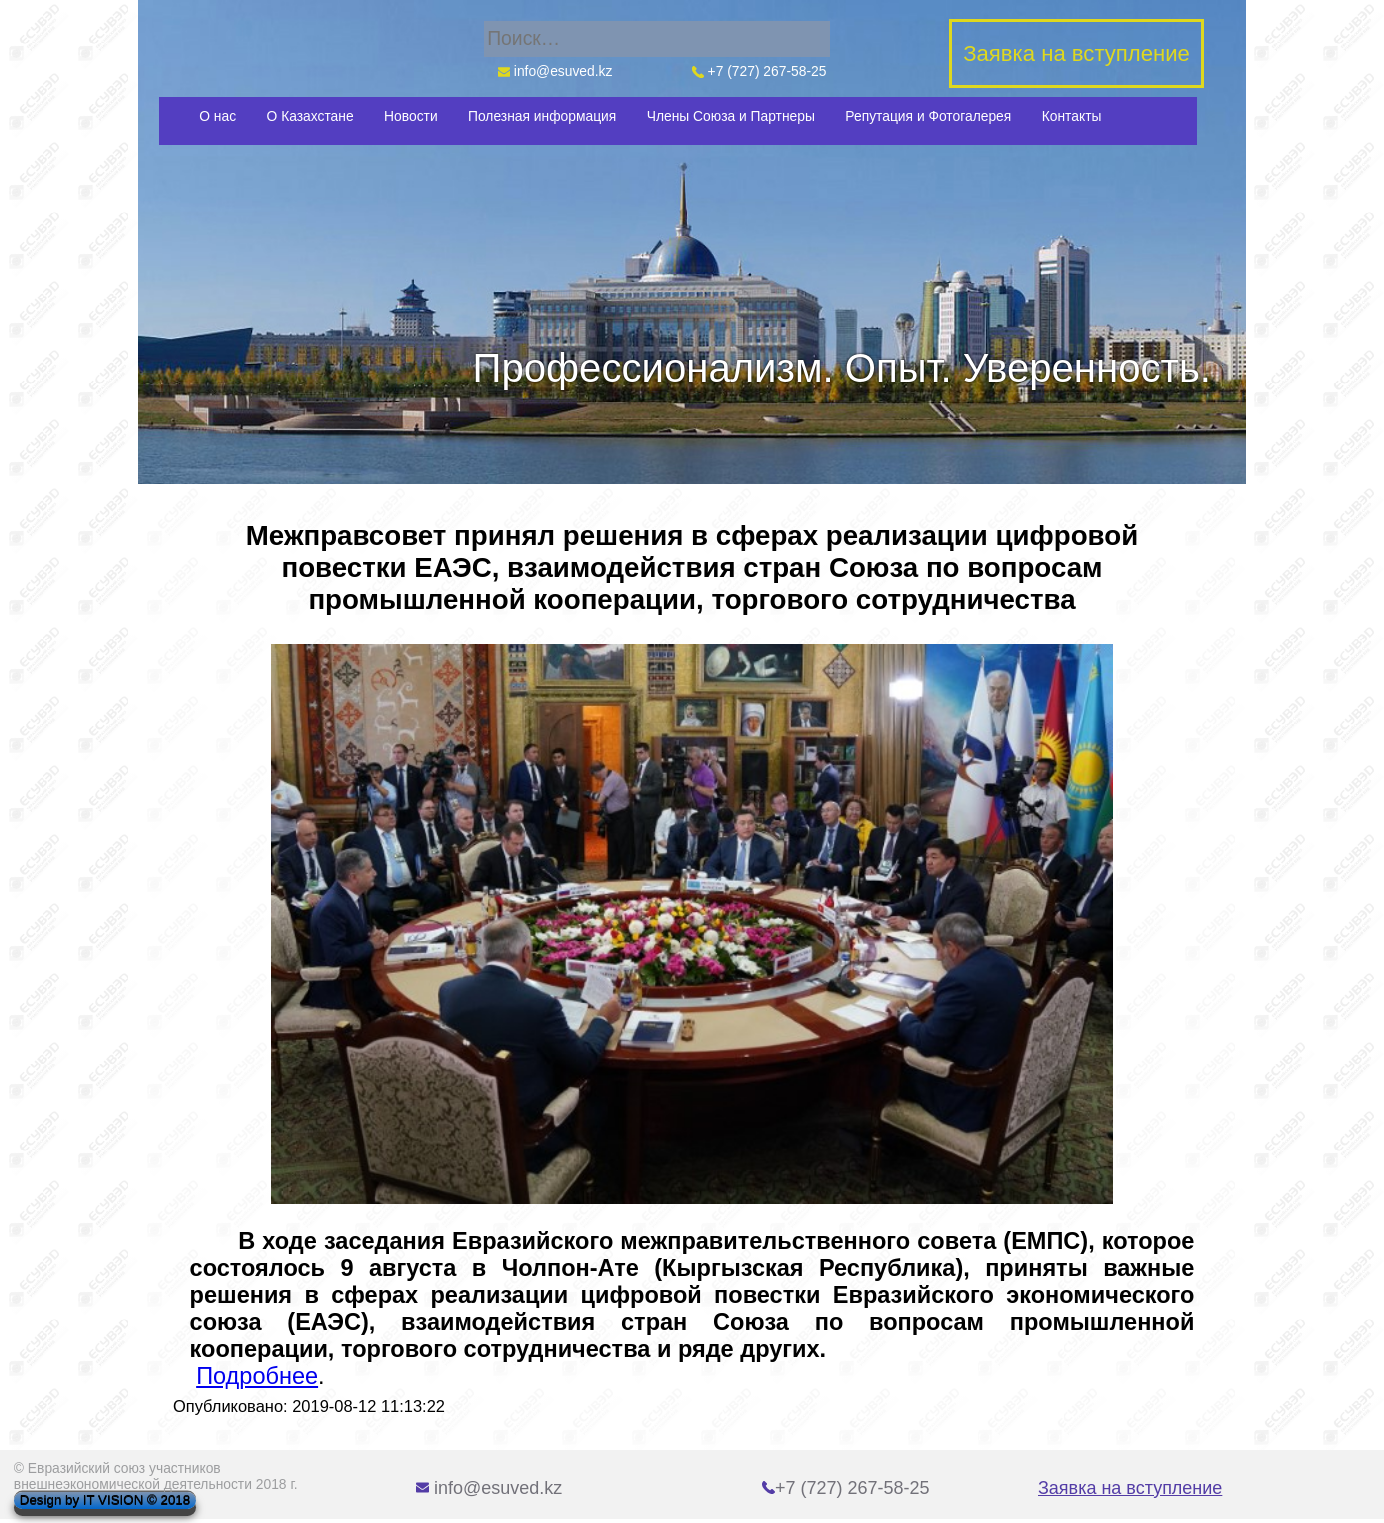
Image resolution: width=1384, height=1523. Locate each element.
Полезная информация (542, 116)
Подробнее (257, 1376)
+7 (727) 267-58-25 (759, 71)
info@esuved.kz (555, 71)
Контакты (1072, 116)
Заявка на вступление (1130, 1488)
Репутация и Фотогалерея (928, 116)
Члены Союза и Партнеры (731, 116)
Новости (411, 116)
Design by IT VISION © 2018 (105, 1500)
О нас (217, 116)
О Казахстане (310, 116)
